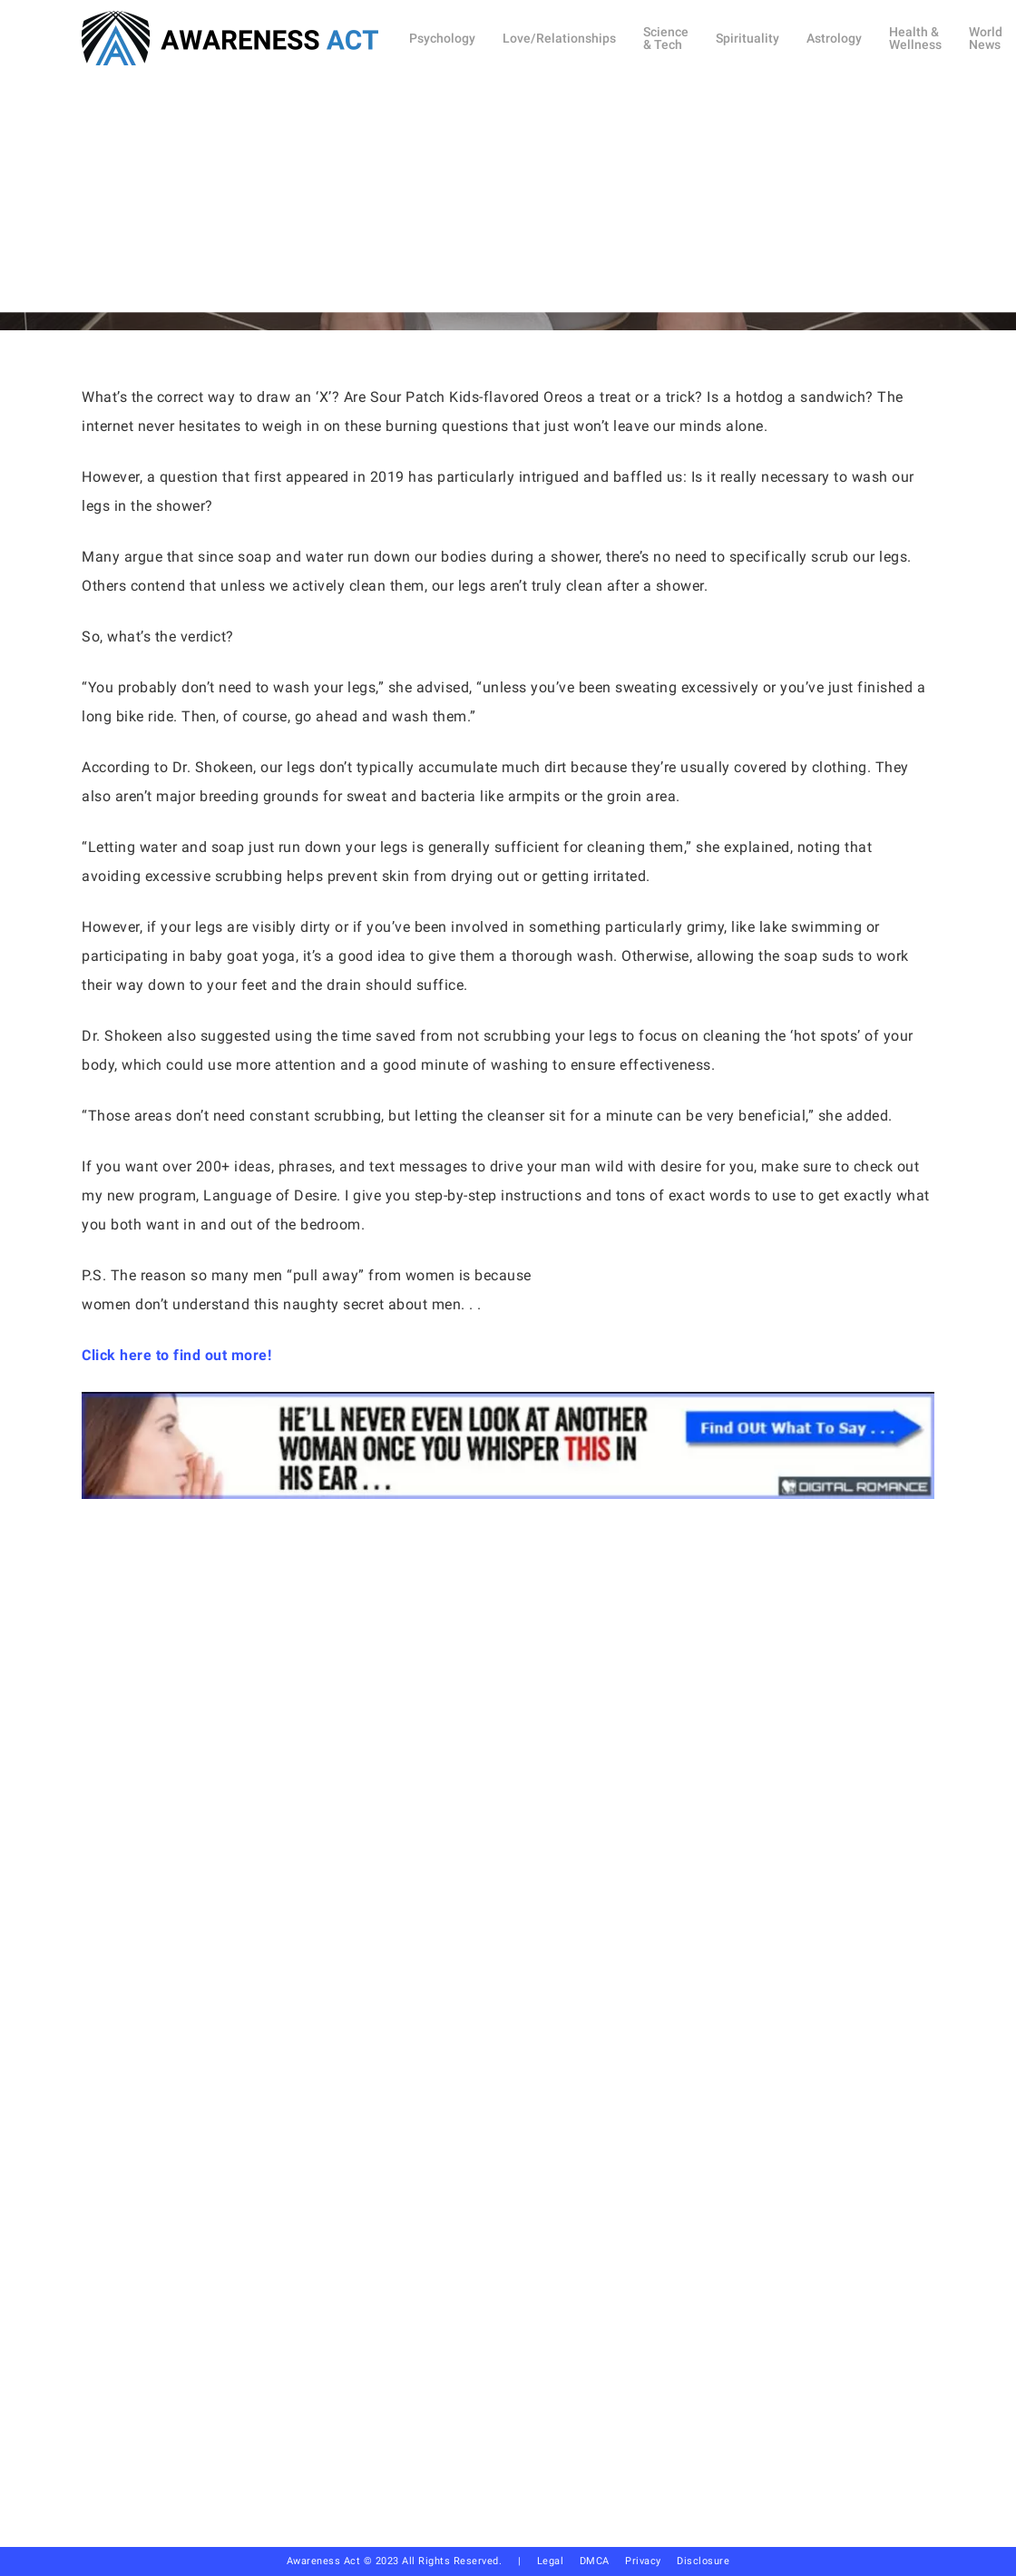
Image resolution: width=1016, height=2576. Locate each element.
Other (545, 183)
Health (474, 183)
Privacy (651, 2561)
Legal (550, 2561)
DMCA (595, 2561)
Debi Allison (444, 280)
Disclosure (703, 2561)
